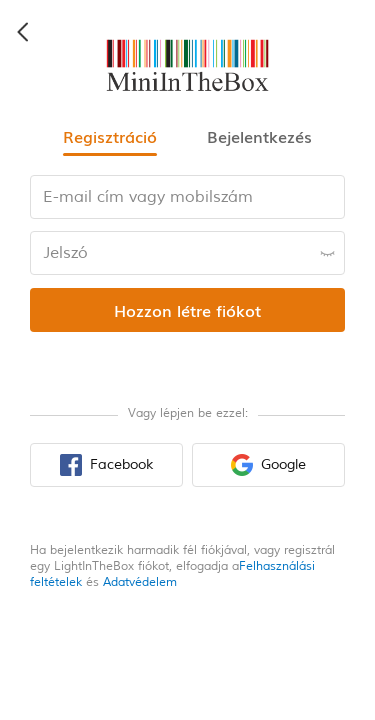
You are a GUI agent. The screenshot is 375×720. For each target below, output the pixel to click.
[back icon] (24, 32)
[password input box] (187, 253)
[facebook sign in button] (106, 465)
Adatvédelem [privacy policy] (140, 582)
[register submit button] (187, 310)
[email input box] (187, 197)
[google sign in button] (268, 465)
